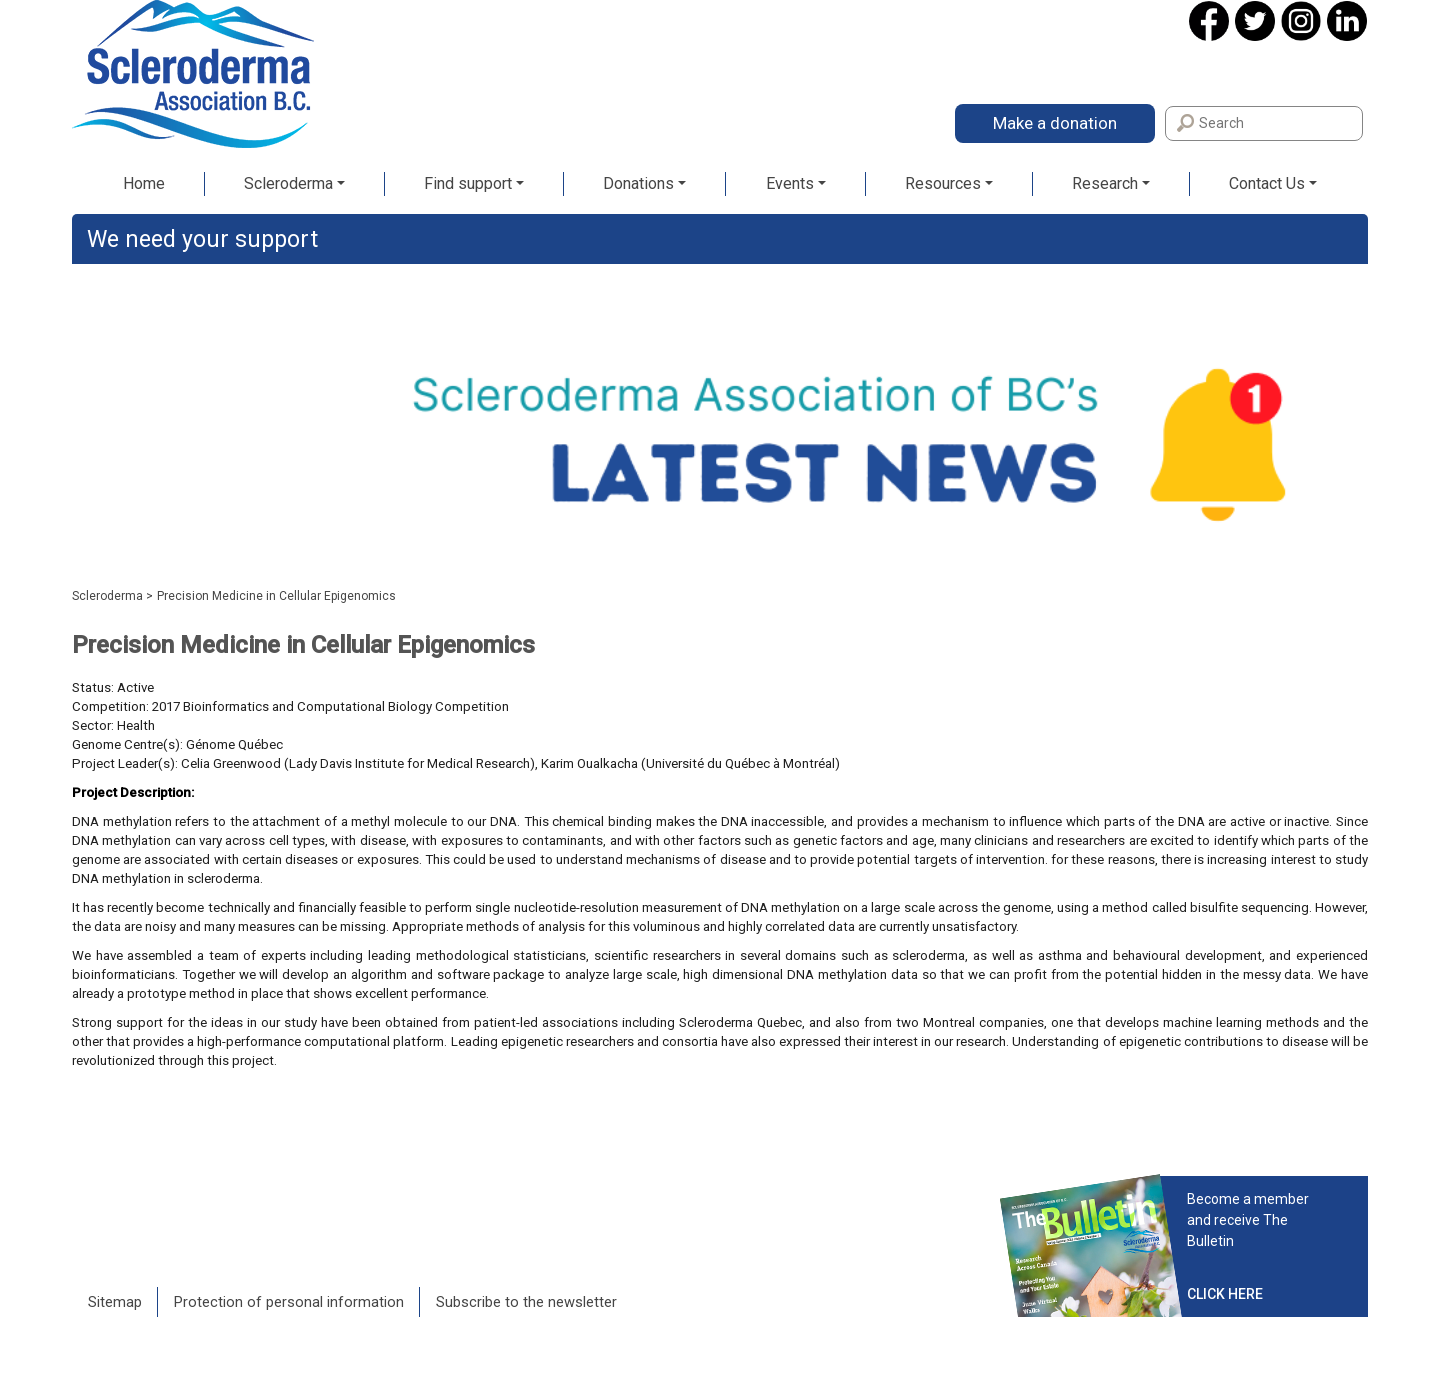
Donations (638, 183)
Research (1105, 183)
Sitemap (115, 1302)
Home (144, 183)
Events (790, 183)
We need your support (202, 239)
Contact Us (1267, 183)
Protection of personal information (289, 1302)
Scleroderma (288, 183)
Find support (468, 183)
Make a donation (1055, 123)
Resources (943, 183)
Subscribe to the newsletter (526, 1302)
